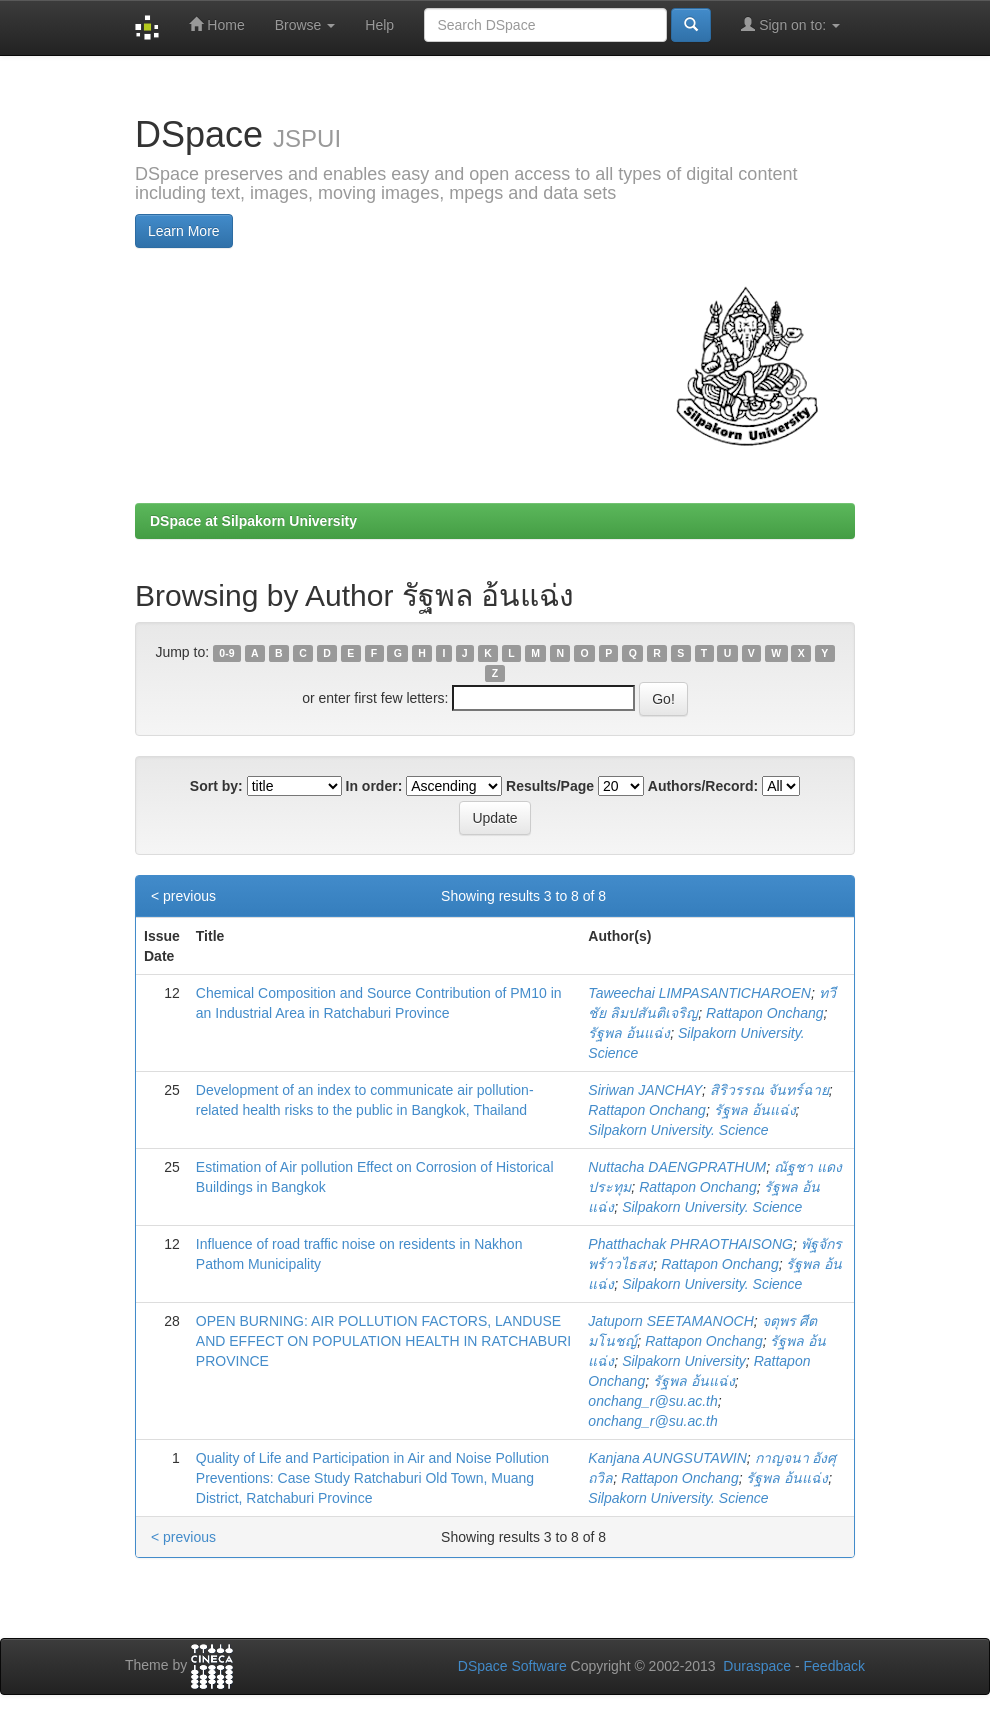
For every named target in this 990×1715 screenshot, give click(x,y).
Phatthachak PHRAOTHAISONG (690, 1244)
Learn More (184, 231)
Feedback (834, 1666)
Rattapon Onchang (765, 1013)
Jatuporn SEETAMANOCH (670, 1321)
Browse (305, 25)
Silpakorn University (684, 1361)
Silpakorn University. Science (678, 1130)
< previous (183, 896)
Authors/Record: (703, 786)
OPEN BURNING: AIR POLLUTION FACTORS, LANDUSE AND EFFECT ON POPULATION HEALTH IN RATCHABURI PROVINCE (383, 1341)
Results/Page (550, 786)
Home (216, 24)
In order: (374, 786)
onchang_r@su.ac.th (652, 1401)
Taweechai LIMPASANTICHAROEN (699, 993)
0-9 (226, 653)
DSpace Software (512, 1666)
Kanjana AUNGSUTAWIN (667, 1458)
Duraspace (757, 1666)
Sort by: (216, 786)
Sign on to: (790, 24)
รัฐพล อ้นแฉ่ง (629, 1033)
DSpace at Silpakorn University (253, 521)
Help (379, 25)
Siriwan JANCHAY (645, 1090)
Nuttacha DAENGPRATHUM (677, 1167)
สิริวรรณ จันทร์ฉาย (769, 1090)
